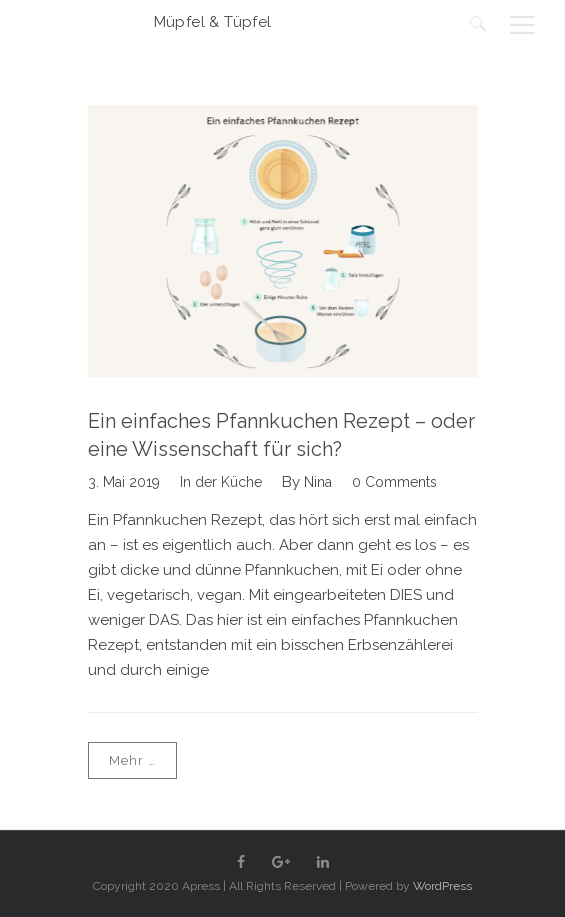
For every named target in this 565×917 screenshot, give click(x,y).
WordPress (442, 886)
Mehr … (132, 760)
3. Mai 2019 (124, 482)
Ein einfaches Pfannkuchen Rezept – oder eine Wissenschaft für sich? (281, 435)
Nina (318, 482)
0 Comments (394, 482)
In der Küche (221, 482)
